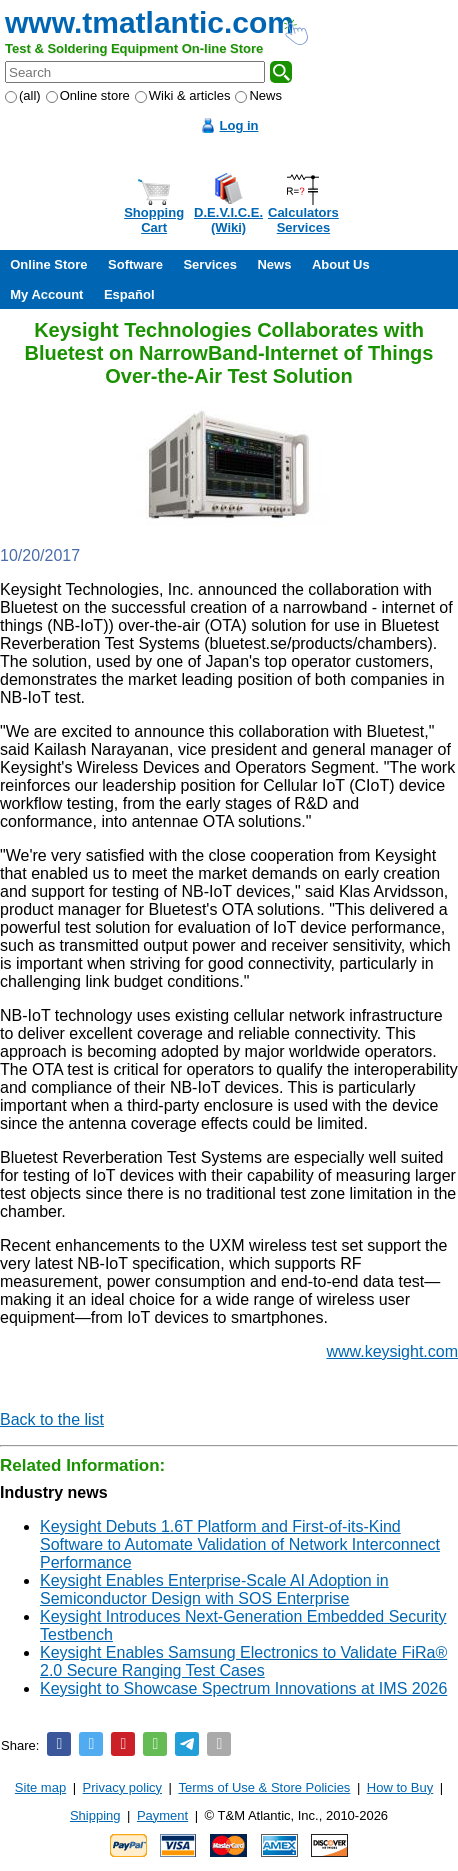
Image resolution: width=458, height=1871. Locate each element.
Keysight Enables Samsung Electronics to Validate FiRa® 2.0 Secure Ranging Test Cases (243, 1661)
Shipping (95, 1815)
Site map (40, 1787)
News (258, 95)
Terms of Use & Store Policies (264, 1787)
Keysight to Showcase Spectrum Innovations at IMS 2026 (243, 1688)
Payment (162, 1815)
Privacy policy (122, 1787)
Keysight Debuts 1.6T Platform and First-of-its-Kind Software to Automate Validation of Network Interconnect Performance (240, 1544)
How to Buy (400, 1787)
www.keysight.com (392, 1351)
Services (210, 264)
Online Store (48, 264)
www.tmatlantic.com (149, 22)
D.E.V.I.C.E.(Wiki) (228, 220)
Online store (88, 95)
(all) (23, 95)
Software (135, 264)
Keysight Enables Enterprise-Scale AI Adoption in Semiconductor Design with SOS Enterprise (214, 1589)
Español (129, 294)
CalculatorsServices (303, 220)
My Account (46, 294)
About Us (341, 264)
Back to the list (52, 1419)
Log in (239, 125)
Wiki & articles (183, 95)
